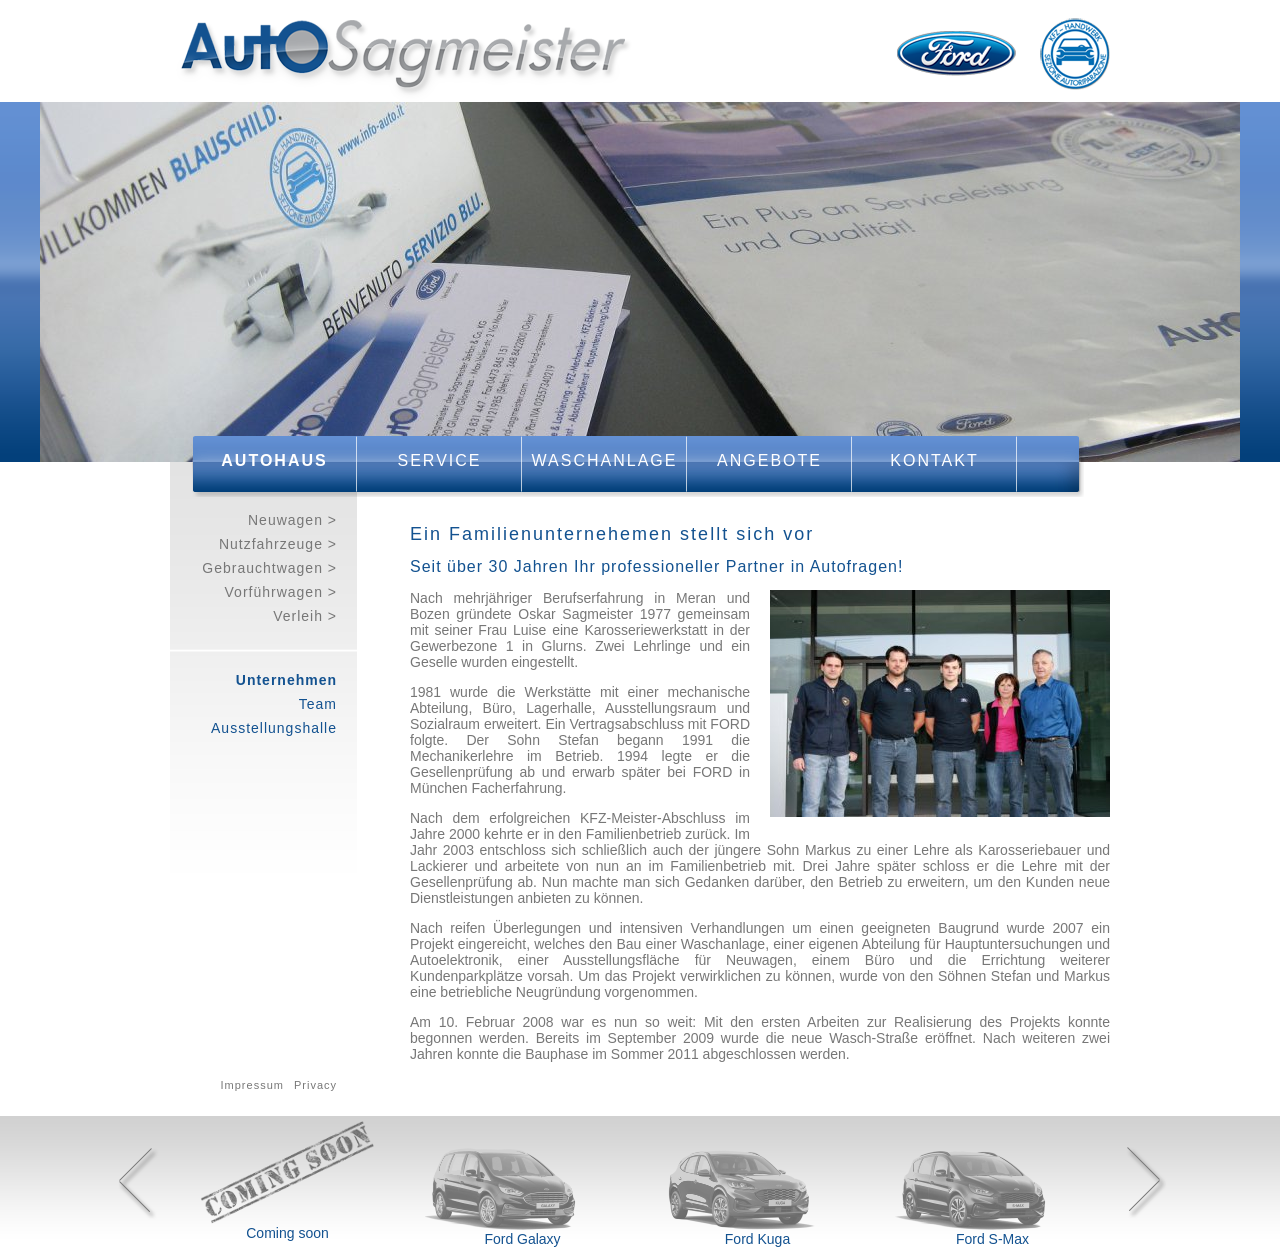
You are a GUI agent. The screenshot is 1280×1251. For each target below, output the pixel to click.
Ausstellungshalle (274, 728)
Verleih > (305, 616)
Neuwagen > (292, 520)
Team (318, 704)
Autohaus (274, 460)
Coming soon (287, 1233)
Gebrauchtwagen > (269, 568)
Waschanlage (605, 460)
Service (440, 460)
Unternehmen (286, 680)
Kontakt (934, 460)
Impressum (252, 1085)
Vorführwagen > (281, 592)
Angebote (769, 460)
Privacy (315, 1085)
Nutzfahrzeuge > (278, 544)
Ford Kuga (757, 1239)
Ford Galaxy (522, 1239)
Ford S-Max (992, 1239)
